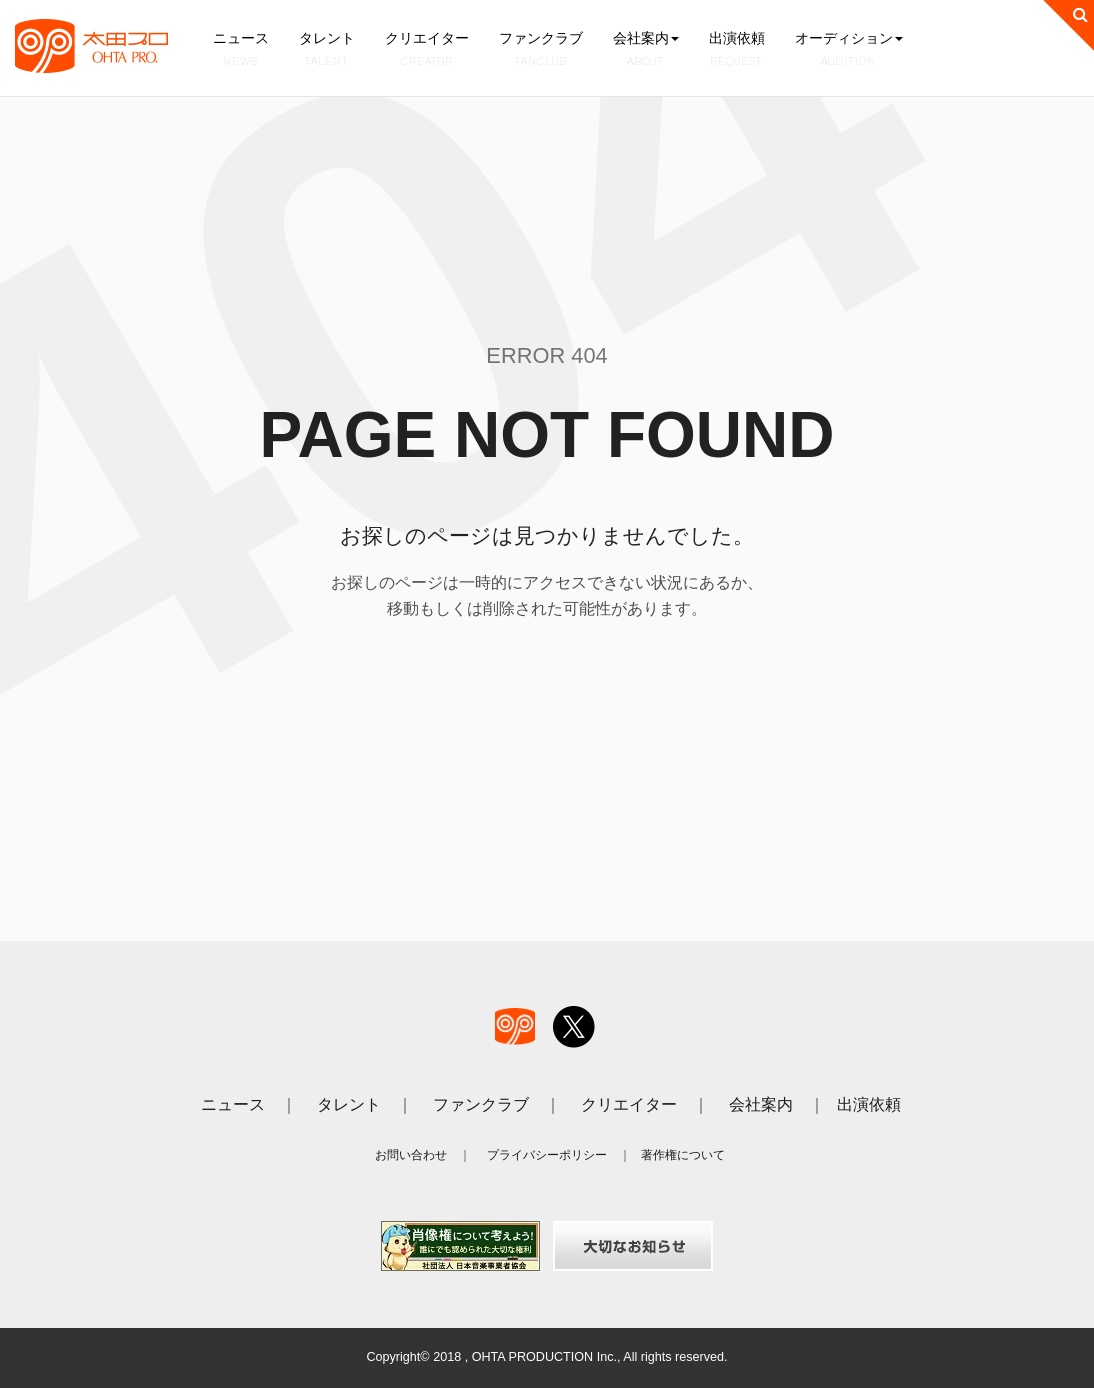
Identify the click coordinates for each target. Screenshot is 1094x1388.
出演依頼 (733, 50)
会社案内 (642, 50)
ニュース (240, 50)
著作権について (683, 1155)
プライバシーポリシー (547, 1155)
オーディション (844, 50)
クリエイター (425, 50)
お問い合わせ (411, 1155)
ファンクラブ (538, 50)
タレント (325, 50)
